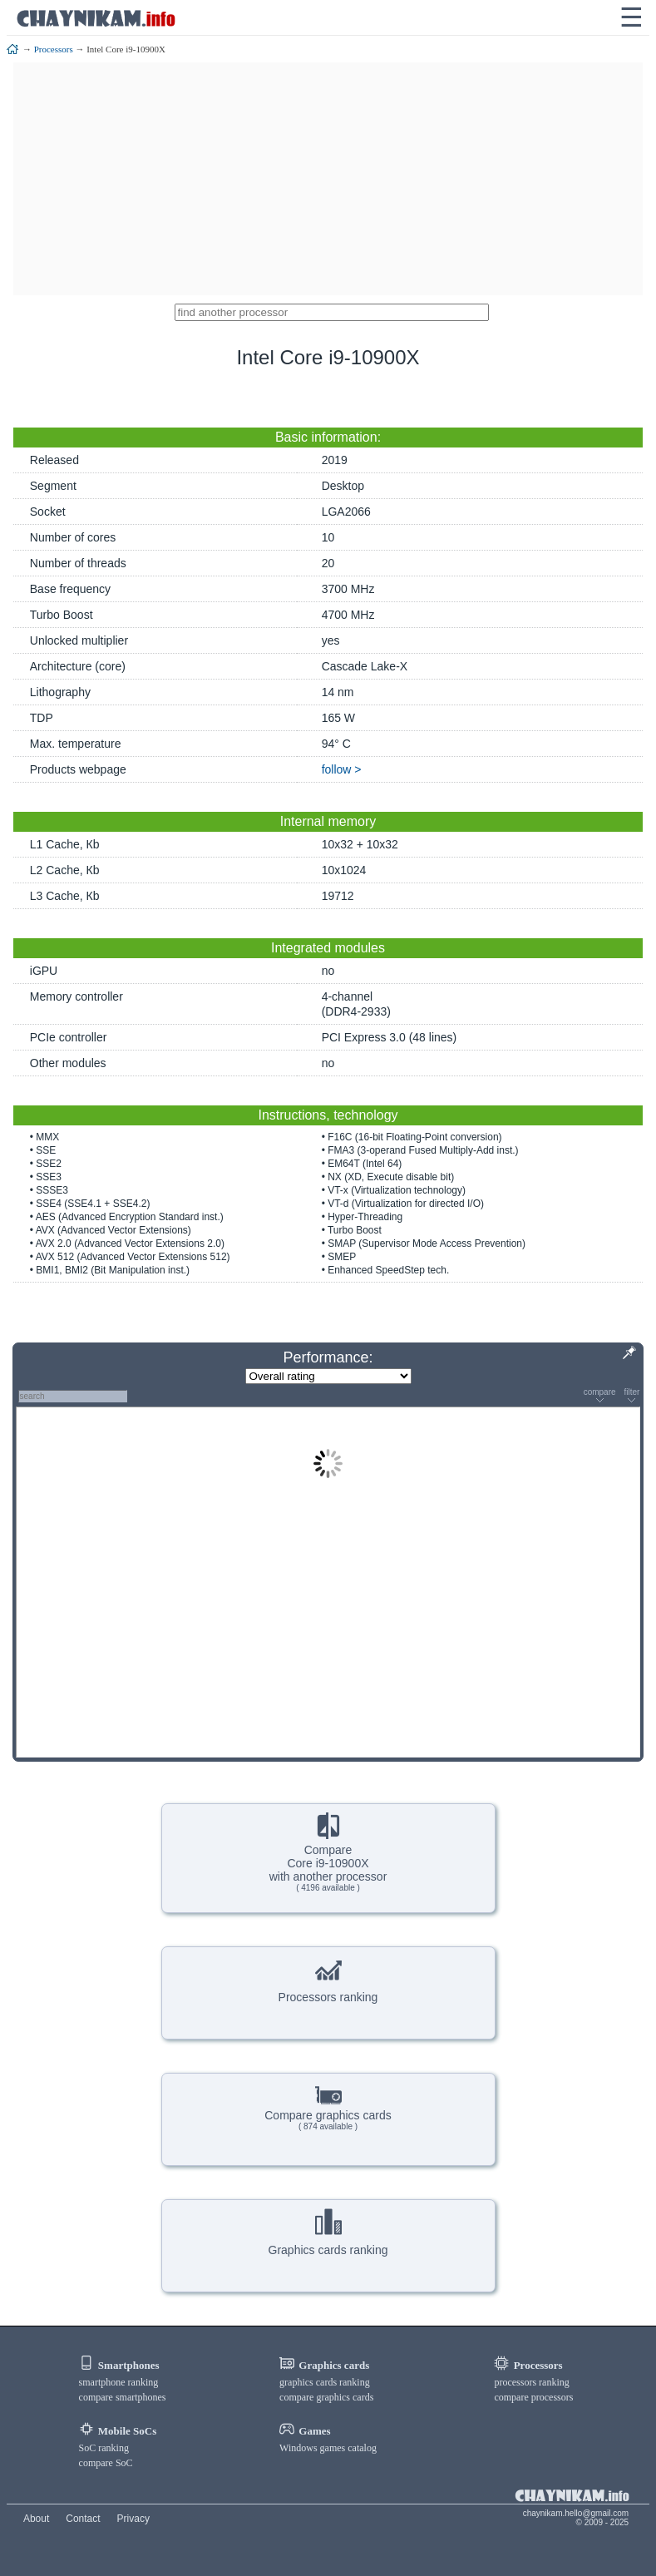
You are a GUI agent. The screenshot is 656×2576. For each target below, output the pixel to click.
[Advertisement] (328, 178)
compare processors (533, 2397)
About (36, 2518)
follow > (342, 769)
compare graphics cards (326, 2397)
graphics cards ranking (324, 2382)
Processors (53, 49)
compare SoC (106, 2463)
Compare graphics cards (328, 2106)
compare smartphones (122, 2397)
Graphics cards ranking (328, 2232)
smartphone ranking (119, 2382)
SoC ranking (104, 2448)
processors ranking (531, 2382)
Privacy (133, 2518)
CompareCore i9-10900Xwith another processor (328, 1852)
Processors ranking (328, 1979)
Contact (83, 2518)
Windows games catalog (328, 2448)
